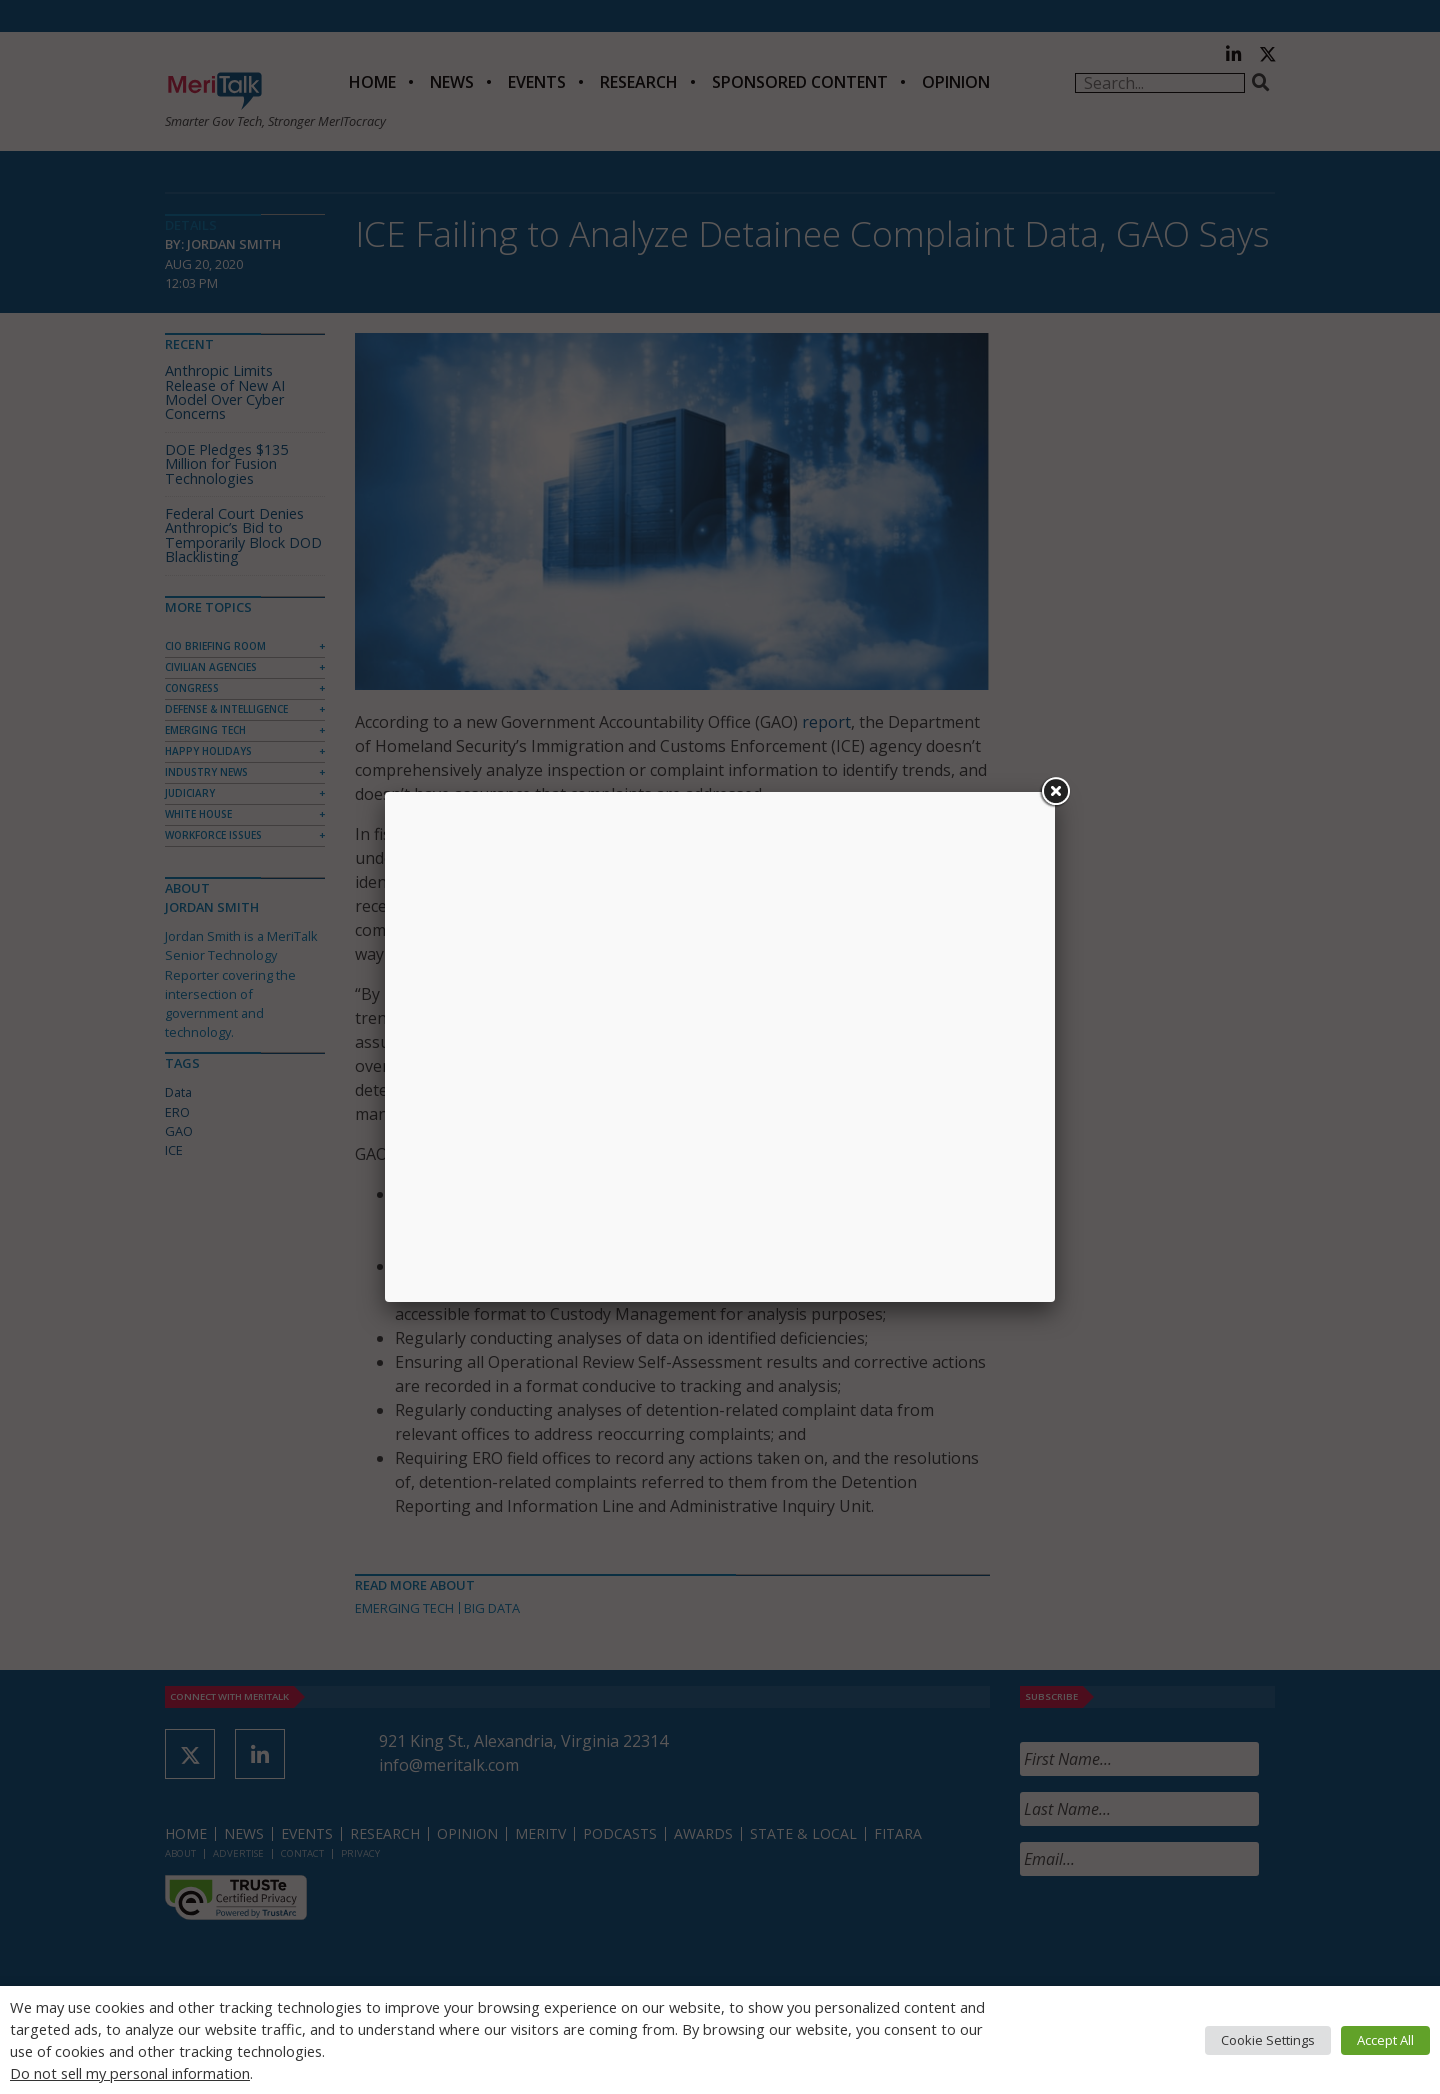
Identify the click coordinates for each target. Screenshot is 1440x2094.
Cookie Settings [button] (1268, 2040)
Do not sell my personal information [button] (130, 2073)
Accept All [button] (1385, 2040)
